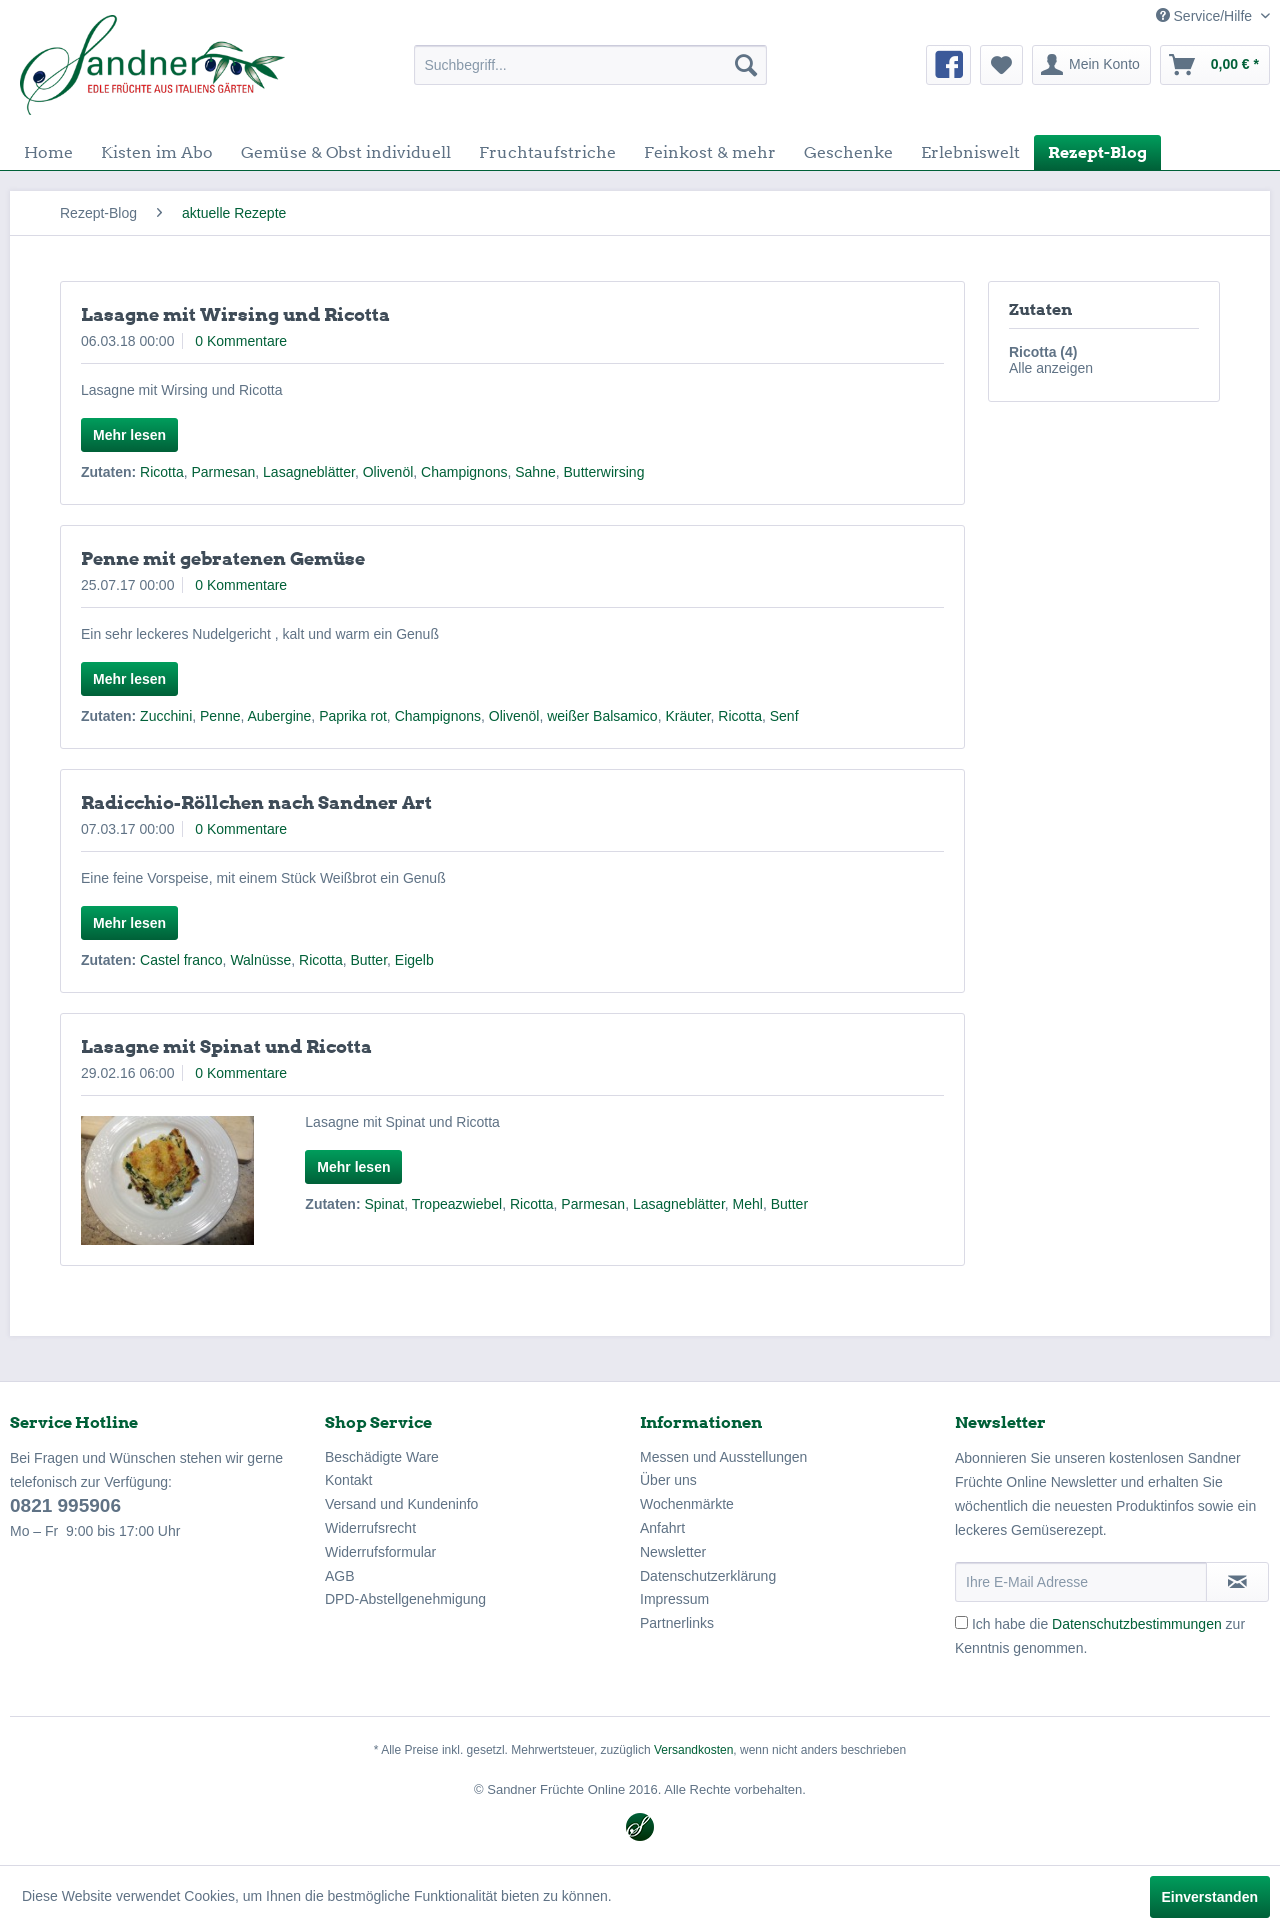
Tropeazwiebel (457, 1204)
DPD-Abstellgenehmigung (405, 1599)
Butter (368, 960)
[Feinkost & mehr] (710, 152)
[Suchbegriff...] (590, 65)
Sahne (535, 472)
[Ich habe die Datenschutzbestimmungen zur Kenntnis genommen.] (961, 1622)
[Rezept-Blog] (1097, 152)
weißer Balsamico (602, 716)
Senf (784, 716)
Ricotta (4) (1043, 352)
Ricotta (162, 472)
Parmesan (223, 472)
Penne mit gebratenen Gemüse (223, 558)
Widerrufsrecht (370, 1528)
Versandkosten (693, 1750)
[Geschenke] (848, 152)
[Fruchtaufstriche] (547, 152)
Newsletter (673, 1552)
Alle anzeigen (1051, 368)
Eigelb (414, 960)
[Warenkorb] (1215, 65)
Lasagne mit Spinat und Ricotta (226, 1046)
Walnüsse (260, 960)
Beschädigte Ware (382, 1457)
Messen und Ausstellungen (723, 1457)
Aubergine (280, 716)
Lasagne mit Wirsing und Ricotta (235, 314)
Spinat (384, 1204)
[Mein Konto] (1091, 65)
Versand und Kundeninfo (401, 1504)
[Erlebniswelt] (970, 152)
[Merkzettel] (1001, 65)
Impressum (674, 1599)
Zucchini (166, 716)
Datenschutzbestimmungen (1137, 1624)
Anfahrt (662, 1528)
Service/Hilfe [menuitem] (1206, 16)
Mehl (748, 1204)
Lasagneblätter (309, 472)
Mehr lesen (129, 435)
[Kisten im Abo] (157, 152)
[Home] (48, 152)
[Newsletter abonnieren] (1237, 1582)
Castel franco (181, 960)
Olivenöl (388, 472)
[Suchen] (746, 65)
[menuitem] (590, 65)
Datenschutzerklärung (708, 1576)
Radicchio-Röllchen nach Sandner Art (256, 802)
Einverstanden (1210, 1897)
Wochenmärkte (687, 1504)
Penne (220, 716)
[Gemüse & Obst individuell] (346, 152)
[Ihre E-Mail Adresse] (1081, 1582)
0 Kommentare (241, 341)
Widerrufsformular (380, 1552)
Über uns (668, 1480)
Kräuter (687, 716)
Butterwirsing (604, 472)
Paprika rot (353, 716)
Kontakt (348, 1480)
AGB (340, 1576)
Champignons (464, 472)
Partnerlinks (677, 1623)
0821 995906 (65, 1505)
